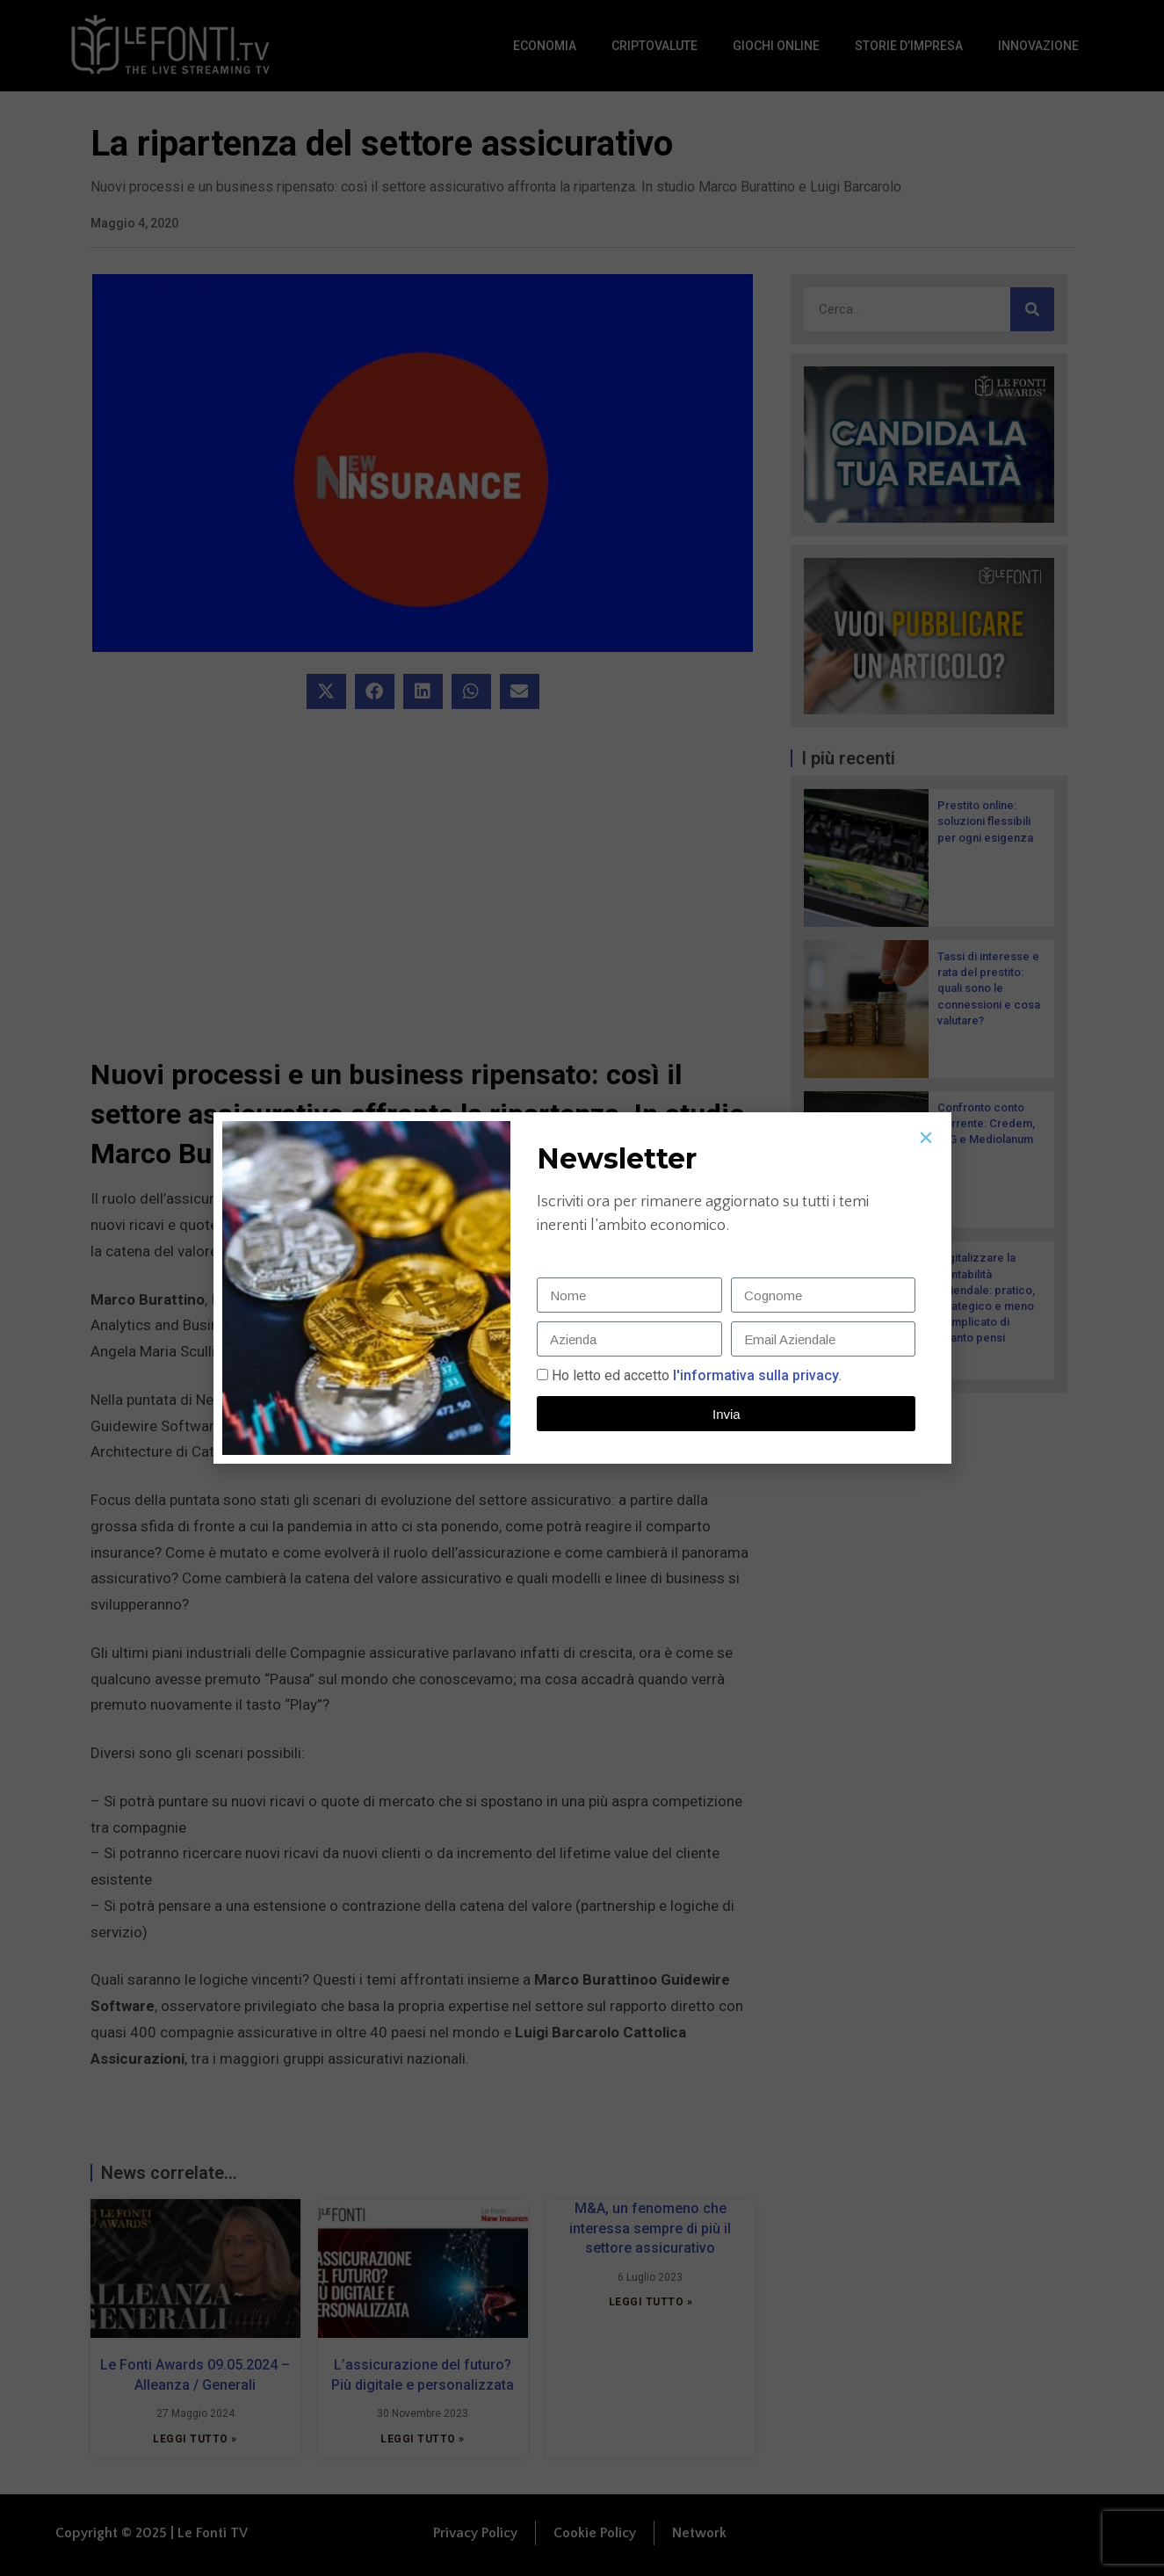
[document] (582, 1288)
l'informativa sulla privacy (754, 1375)
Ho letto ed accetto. (697, 1375)
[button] (926, 1138)
